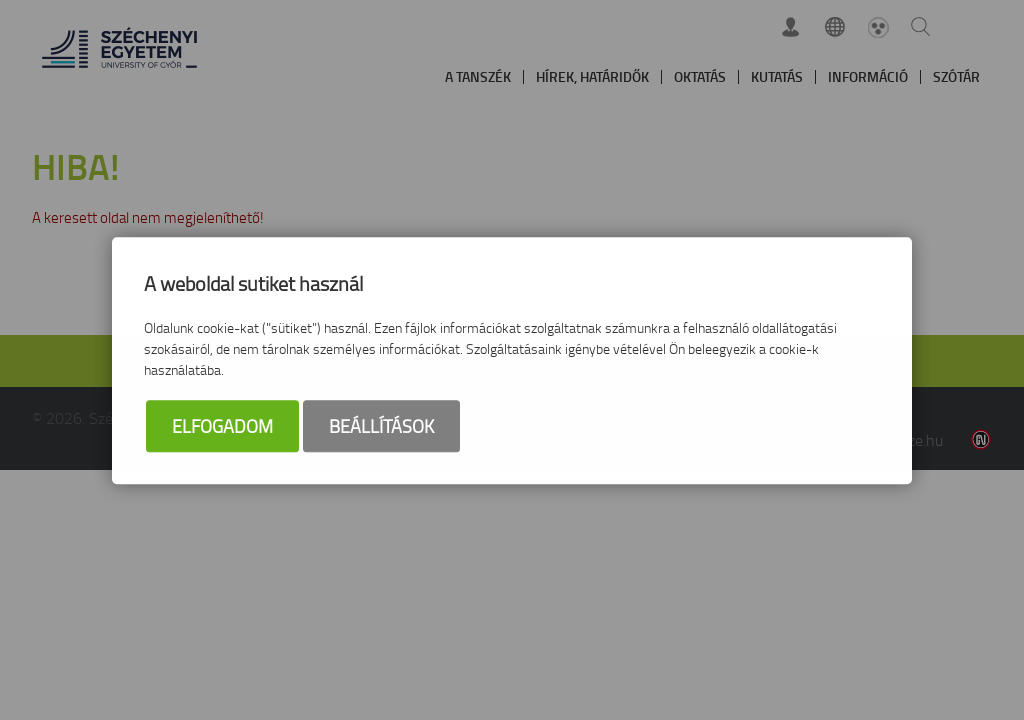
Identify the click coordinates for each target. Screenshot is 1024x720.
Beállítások (381, 427)
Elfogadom (222, 427)
